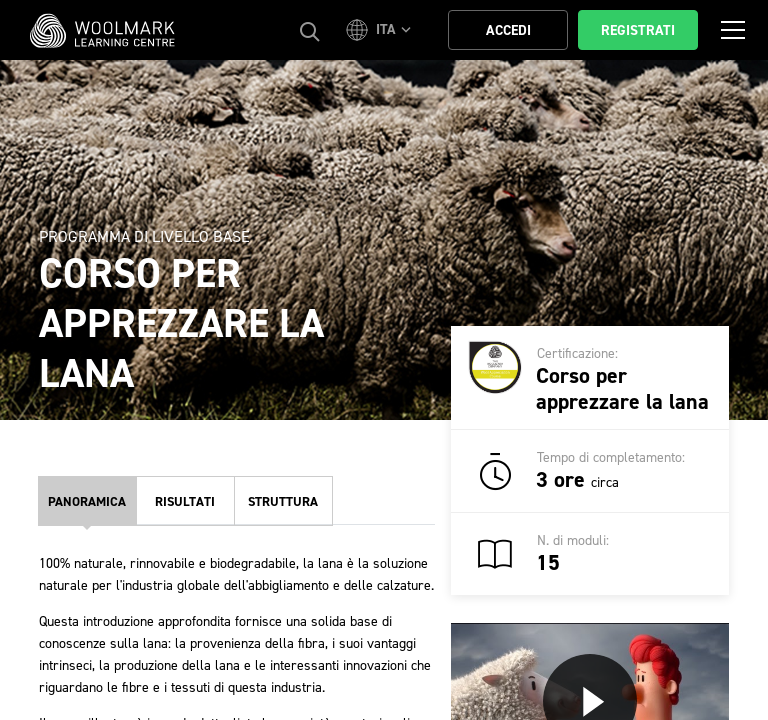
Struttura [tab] (283, 501)
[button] (381, 30)
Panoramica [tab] (87, 501)
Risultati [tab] (185, 501)
